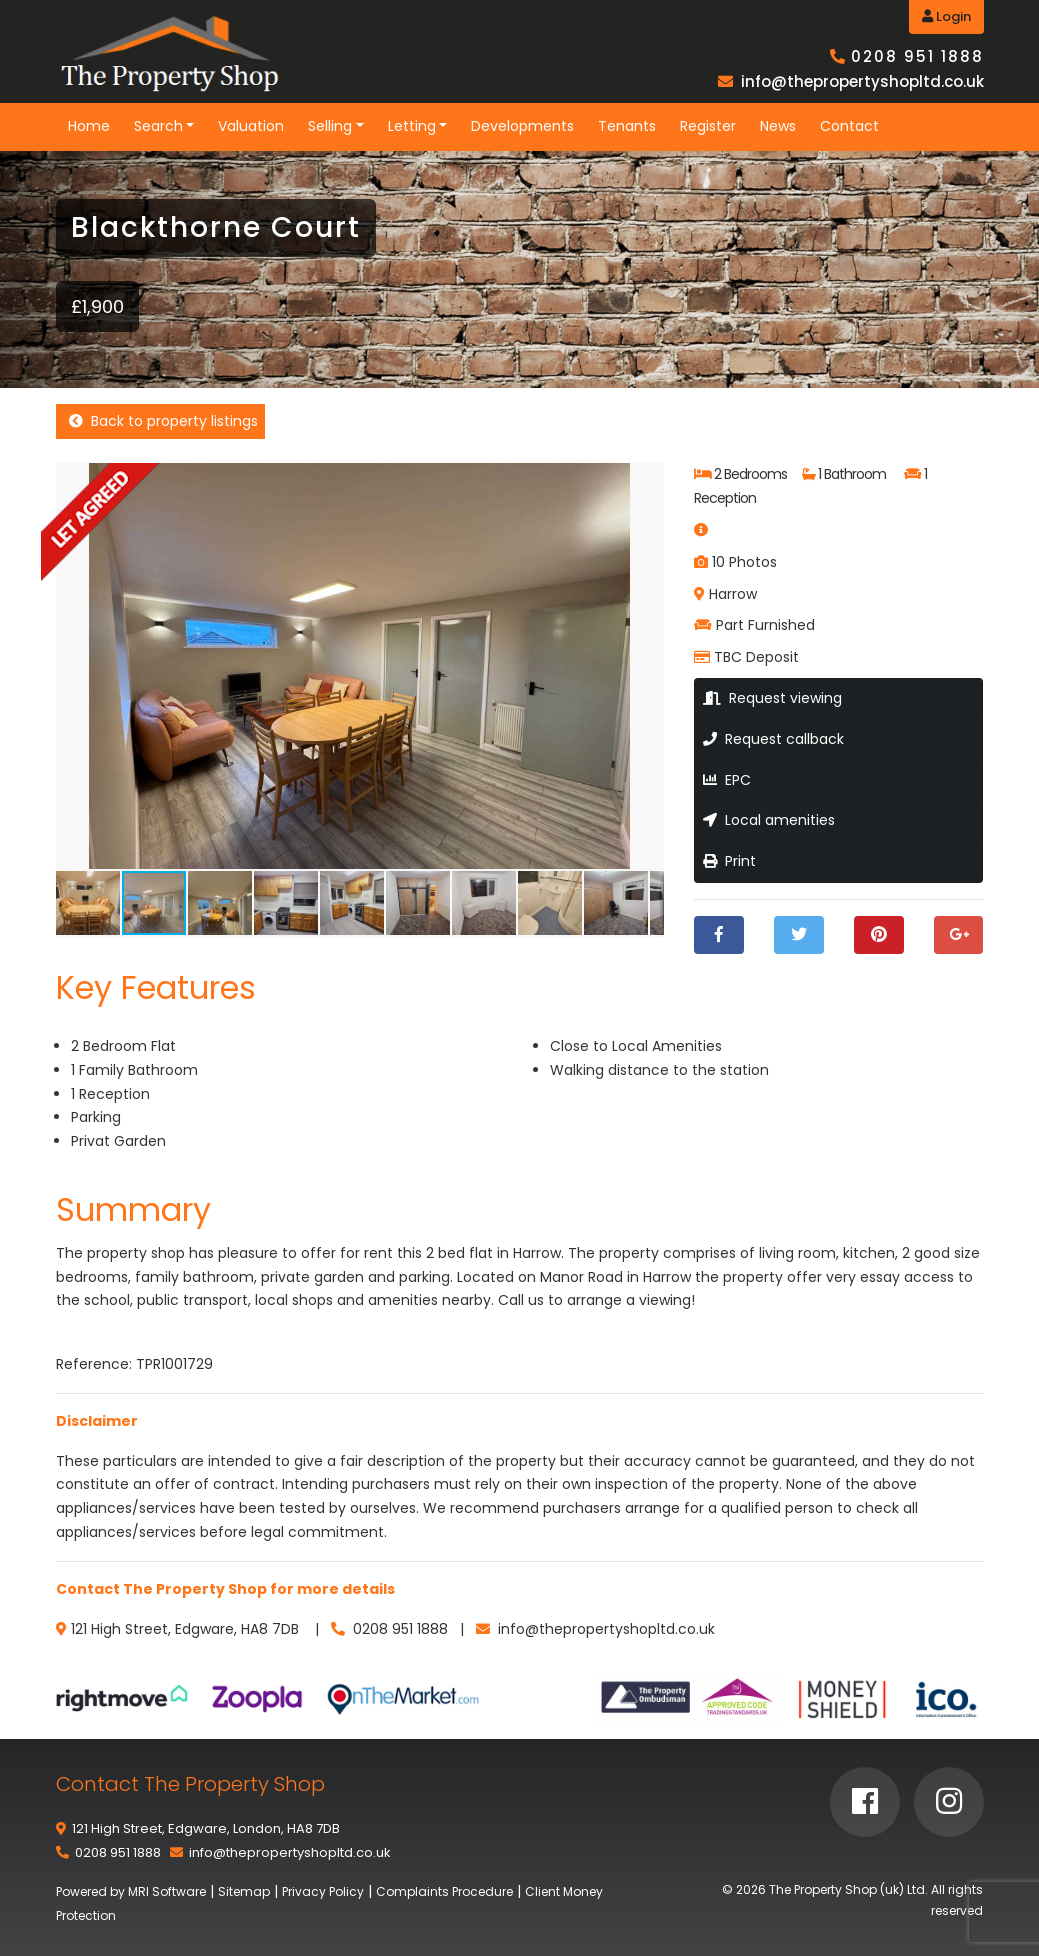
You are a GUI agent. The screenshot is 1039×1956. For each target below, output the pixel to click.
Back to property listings (163, 421)
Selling (330, 126)
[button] (646, 481)
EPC (727, 780)
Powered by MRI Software (131, 1891)
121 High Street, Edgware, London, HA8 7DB (206, 1828)
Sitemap (244, 1891)
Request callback (773, 739)
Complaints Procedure (444, 1891)
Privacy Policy (323, 1891)
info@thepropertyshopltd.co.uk (862, 81)
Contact (849, 126)
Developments (522, 126)
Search (158, 126)
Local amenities (769, 820)
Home (89, 126)
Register (708, 126)
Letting (412, 126)
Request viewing (772, 698)
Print (729, 861)
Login (946, 16)
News (778, 126)
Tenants (627, 126)
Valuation (251, 126)
